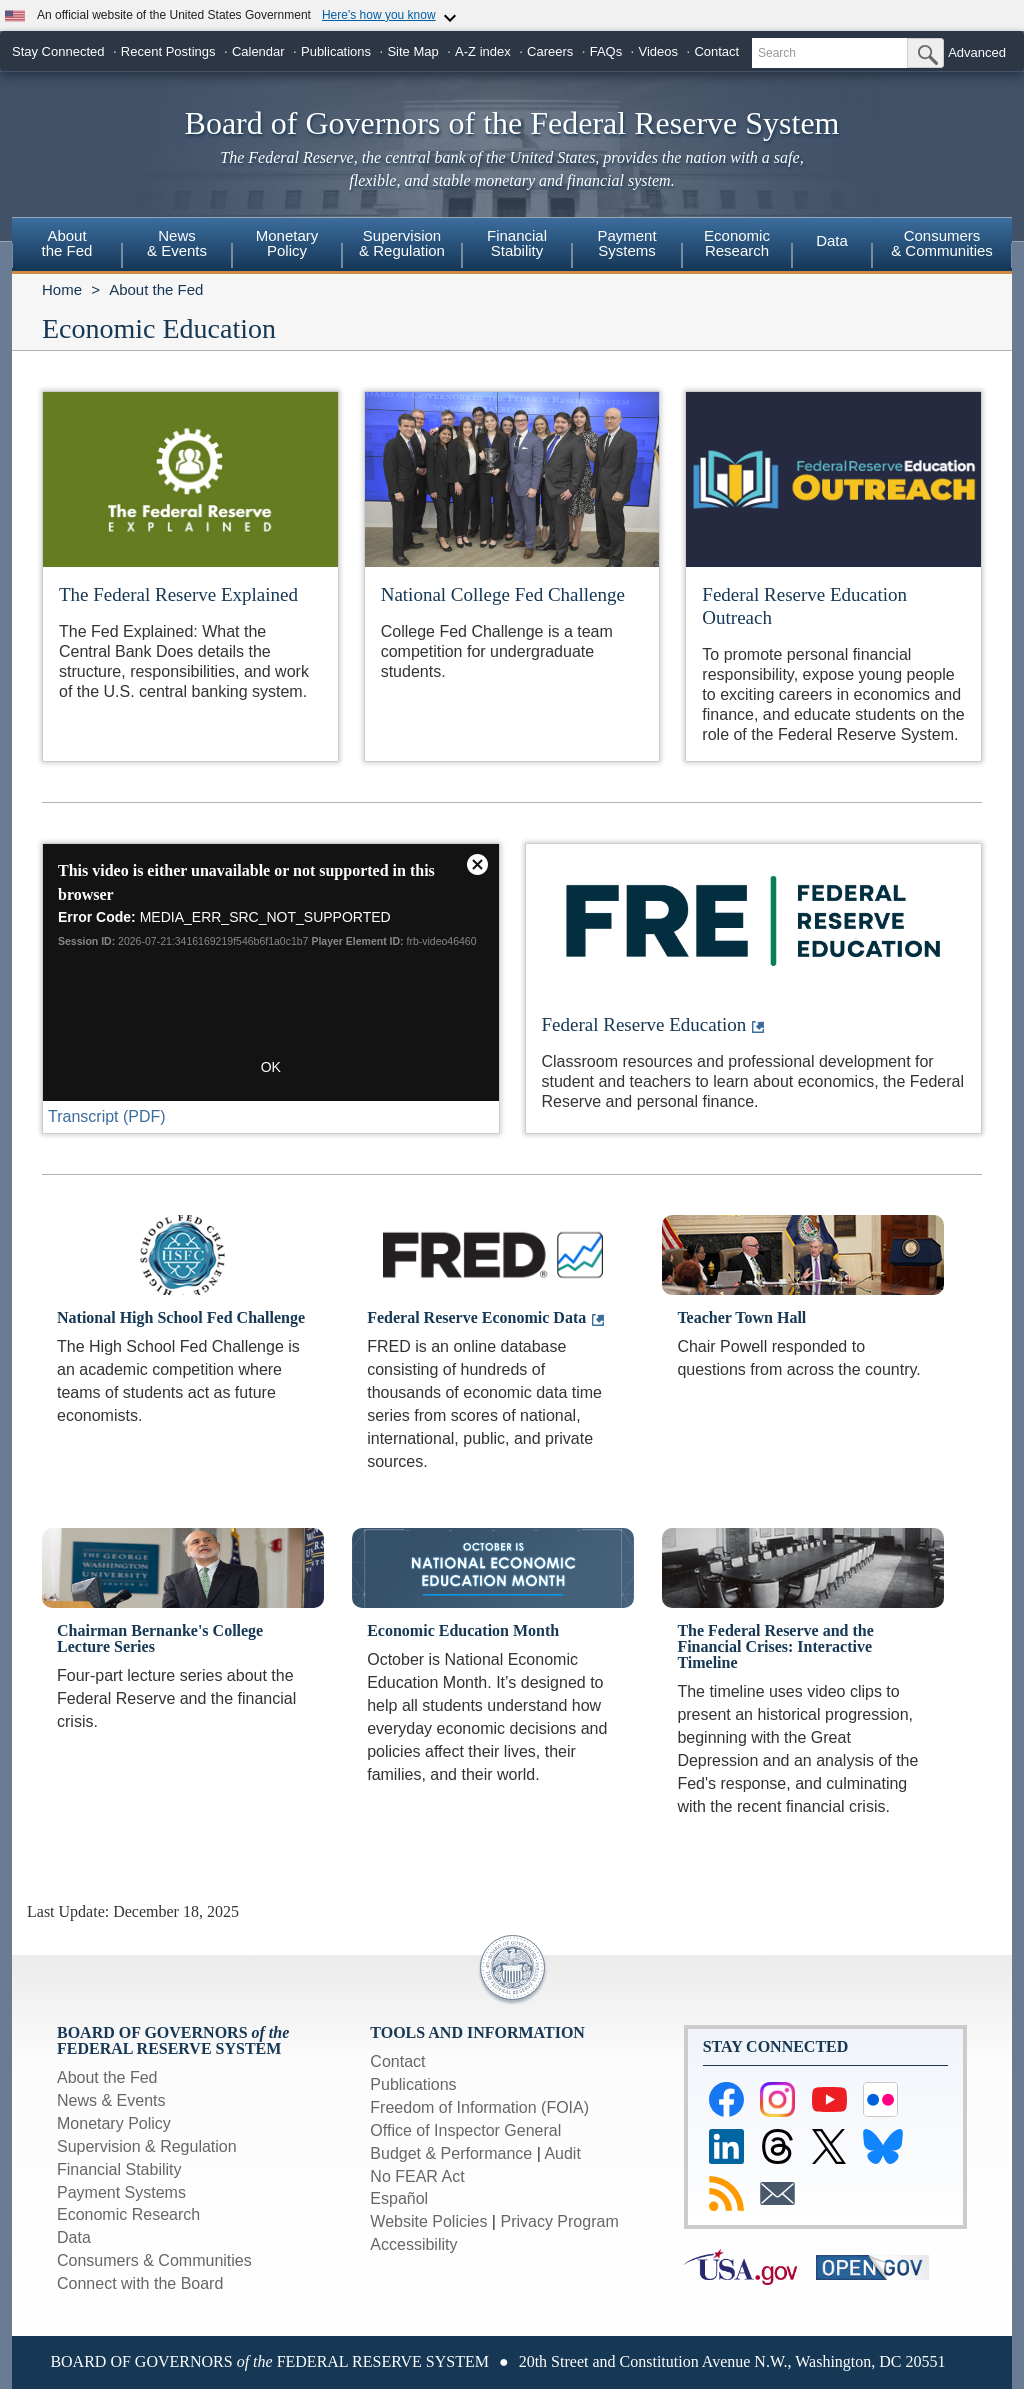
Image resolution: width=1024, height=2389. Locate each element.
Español (399, 2198)
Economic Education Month (463, 1630)
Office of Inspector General (465, 2130)
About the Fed (156, 289)
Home (62, 289)
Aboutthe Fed (67, 243)
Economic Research (128, 2214)
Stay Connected (58, 51)
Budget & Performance (451, 2153)
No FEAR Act (417, 2176)
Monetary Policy (114, 2123)
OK (271, 1067)
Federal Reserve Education (644, 1024)
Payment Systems (121, 2192)
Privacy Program (559, 2221)
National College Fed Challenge (503, 594)
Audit (562, 2153)
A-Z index (483, 51)
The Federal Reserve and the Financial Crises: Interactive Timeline (775, 1646)
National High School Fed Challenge (181, 1317)
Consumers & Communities (942, 243)
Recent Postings (168, 51)
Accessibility (413, 2244)
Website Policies (428, 2221)
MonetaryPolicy (287, 243)
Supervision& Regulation (402, 243)
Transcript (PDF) (107, 1116)
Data (832, 240)
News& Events (177, 243)
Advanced (977, 52)
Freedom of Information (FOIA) (479, 2107)
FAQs (606, 51)
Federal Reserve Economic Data (476, 1317)
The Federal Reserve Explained (178, 594)
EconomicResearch (737, 243)
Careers (550, 51)
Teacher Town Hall (741, 1317)
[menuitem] (67, 246)
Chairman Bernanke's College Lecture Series (160, 1638)
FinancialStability (517, 243)
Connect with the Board (140, 2283)
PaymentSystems (626, 243)
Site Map (412, 51)
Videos (659, 51)
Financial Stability (119, 2169)
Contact (716, 51)
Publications (336, 51)
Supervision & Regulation (147, 2146)
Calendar (258, 51)
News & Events (111, 2100)
